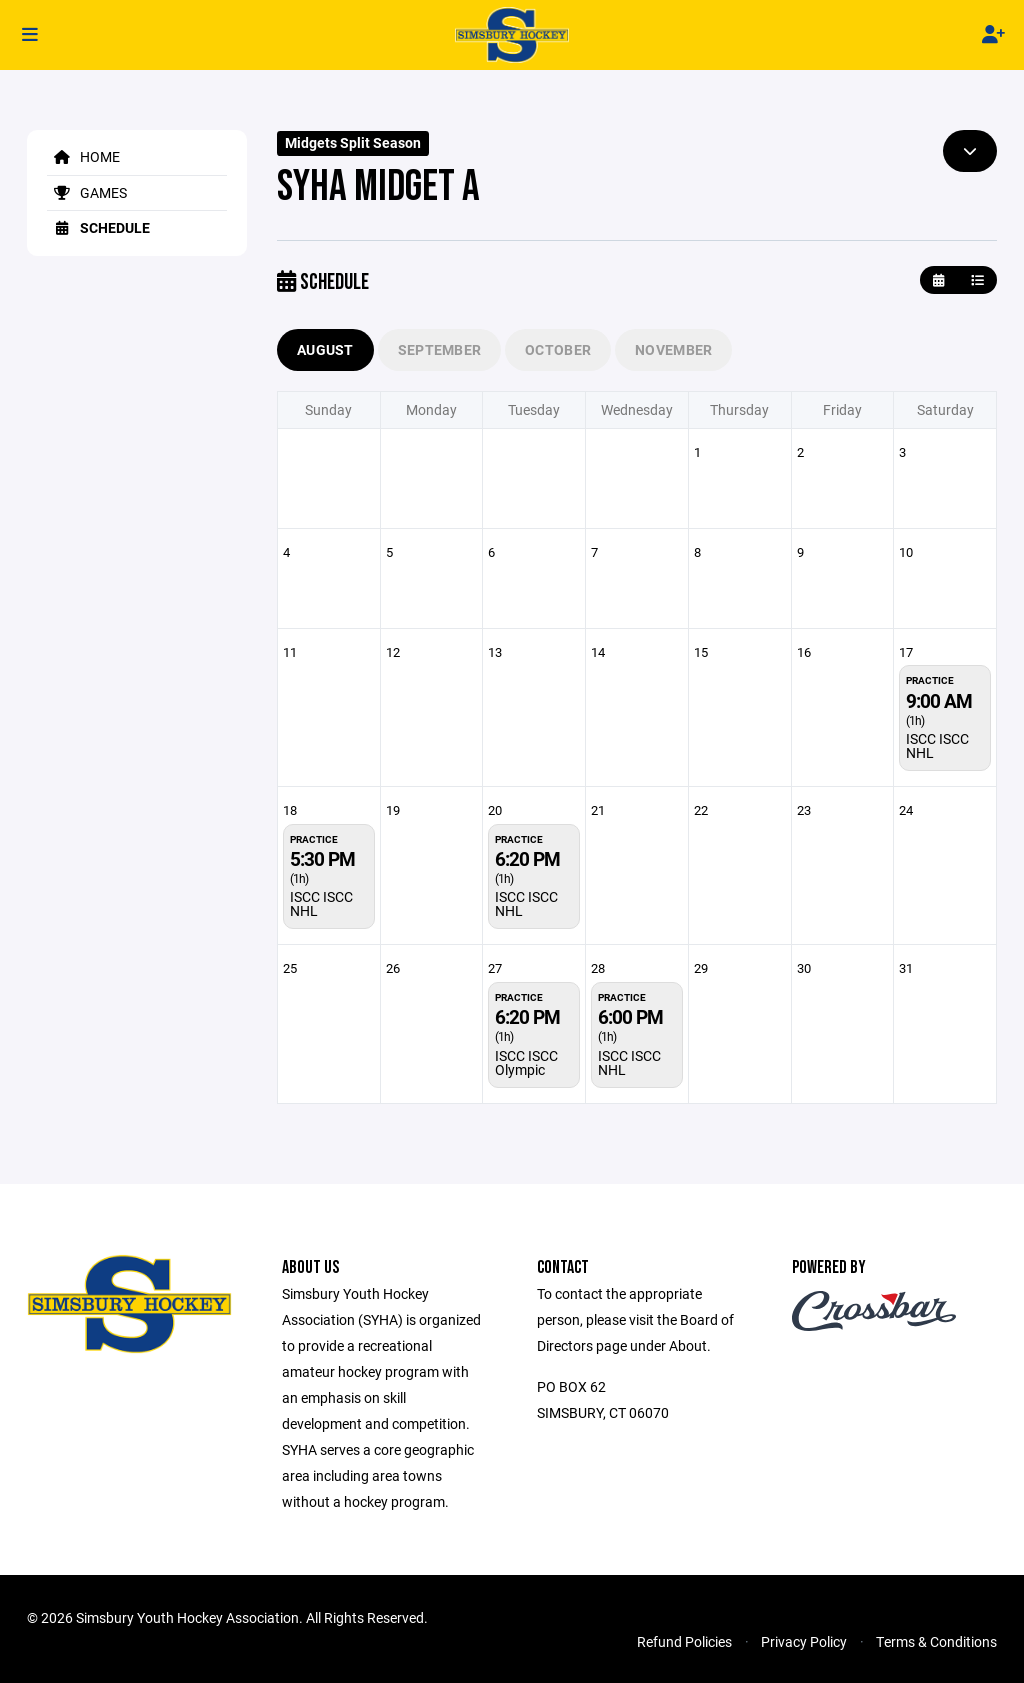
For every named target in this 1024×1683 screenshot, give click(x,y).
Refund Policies (684, 1641)
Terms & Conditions (936, 1641)
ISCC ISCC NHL (937, 745)
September (440, 349)
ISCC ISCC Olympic (526, 1062)
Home (83, 156)
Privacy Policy (804, 1641)
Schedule (98, 227)
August (325, 349)
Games (87, 192)
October (558, 349)
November (673, 349)
